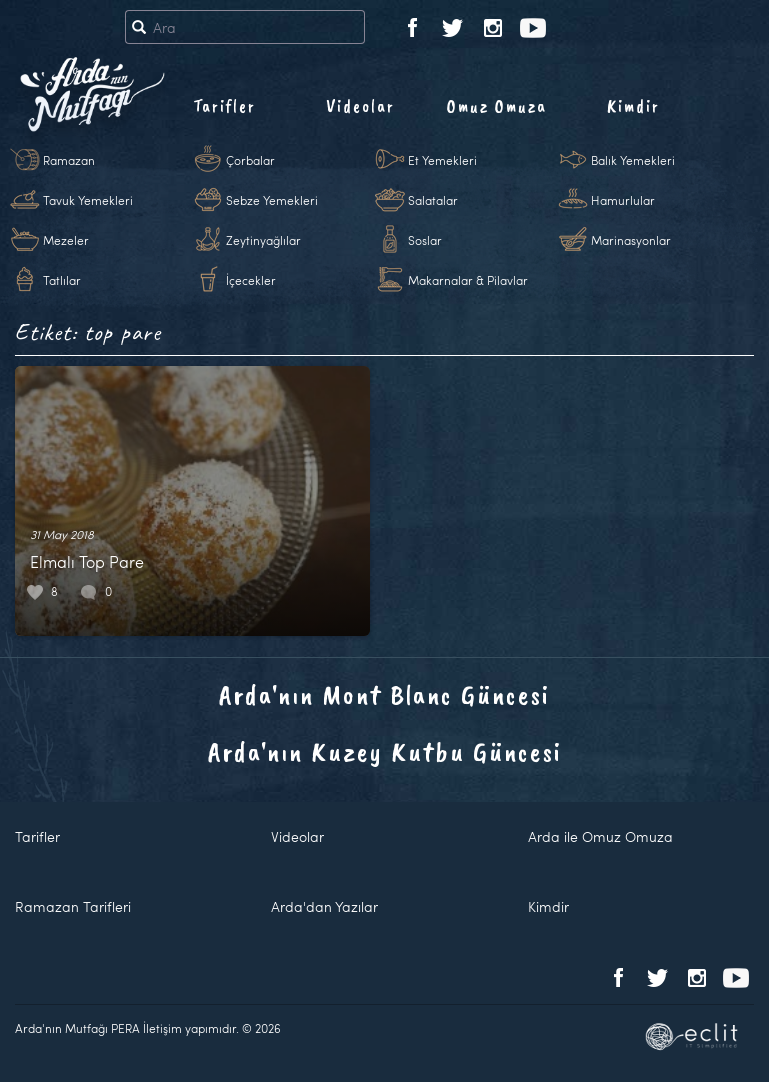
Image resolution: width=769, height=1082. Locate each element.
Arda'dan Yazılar (324, 906)
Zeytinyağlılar (263, 240)
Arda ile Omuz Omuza (600, 836)
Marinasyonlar (631, 240)
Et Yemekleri (442, 160)
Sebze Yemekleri (272, 200)
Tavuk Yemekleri (88, 200)
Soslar (425, 240)
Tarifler (224, 106)
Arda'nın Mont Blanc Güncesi (384, 694)
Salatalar (433, 200)
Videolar (360, 106)
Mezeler (66, 240)
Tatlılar (62, 280)
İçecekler (251, 280)
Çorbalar (250, 160)
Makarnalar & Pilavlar (468, 280)
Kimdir (633, 106)
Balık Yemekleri (633, 160)
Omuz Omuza (497, 106)
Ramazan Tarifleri (73, 906)
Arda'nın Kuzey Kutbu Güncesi (385, 751)
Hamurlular (623, 200)
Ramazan (69, 160)
